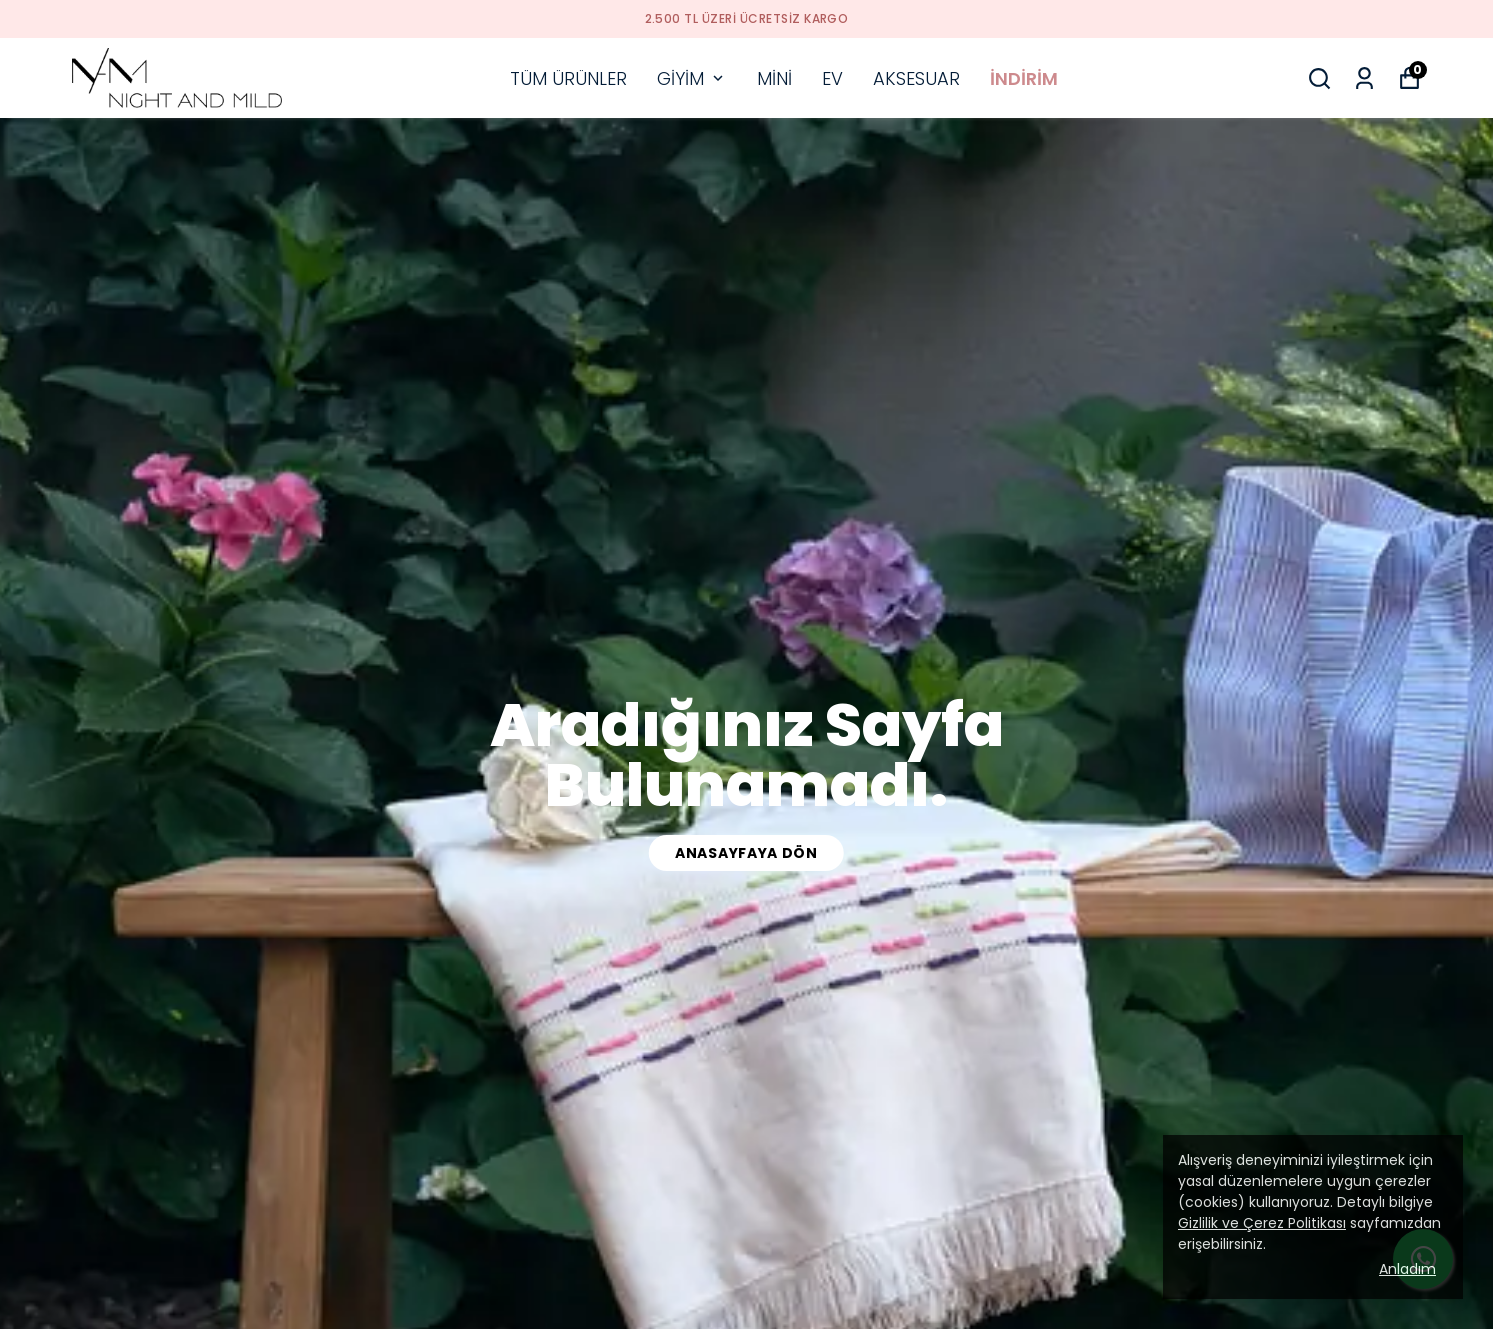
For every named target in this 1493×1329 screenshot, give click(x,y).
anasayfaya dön (746, 853)
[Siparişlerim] (1364, 78)
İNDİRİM (1024, 78)
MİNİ (774, 78)
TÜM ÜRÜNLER (568, 78)
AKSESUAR (916, 78)
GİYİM (692, 78)
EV (832, 78)
